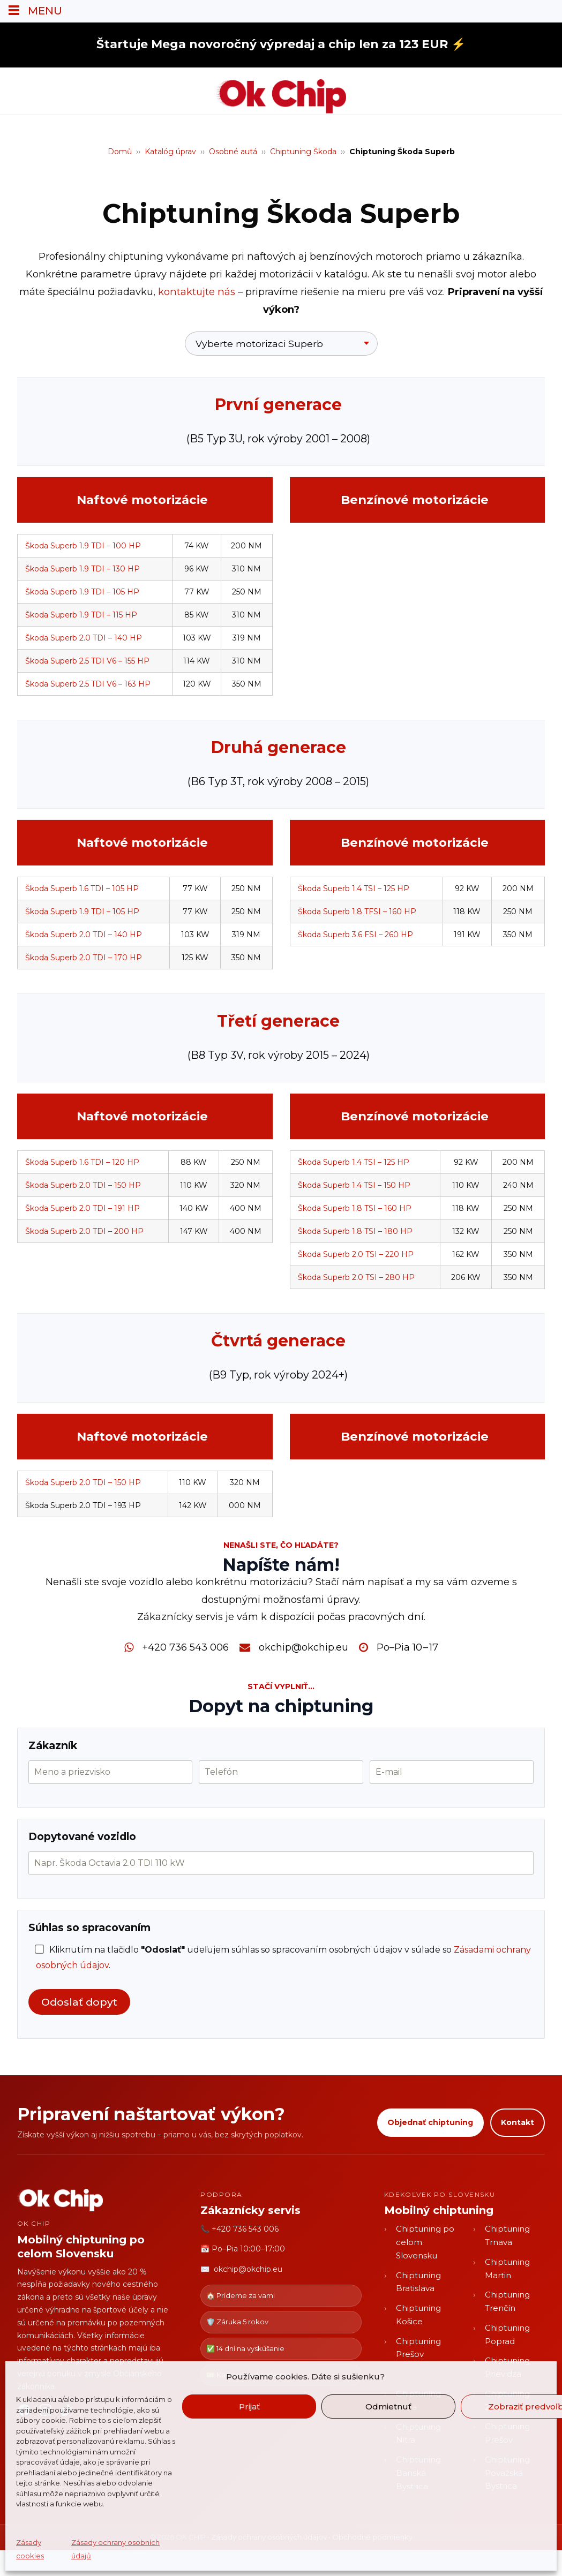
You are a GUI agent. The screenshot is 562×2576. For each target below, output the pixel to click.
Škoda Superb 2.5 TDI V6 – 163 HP (88, 684)
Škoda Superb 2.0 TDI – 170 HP (83, 957)
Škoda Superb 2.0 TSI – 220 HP (356, 1254)
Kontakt (517, 2122)
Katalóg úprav (170, 151)
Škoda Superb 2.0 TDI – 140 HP (83, 638)
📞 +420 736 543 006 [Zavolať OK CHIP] (239, 2229)
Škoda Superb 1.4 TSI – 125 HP (353, 888)
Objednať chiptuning (430, 2122)
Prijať (249, 2406)
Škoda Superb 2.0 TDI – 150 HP (83, 1185)
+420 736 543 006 (185, 1647)
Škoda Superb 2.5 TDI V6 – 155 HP (87, 661)
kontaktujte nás (196, 291)
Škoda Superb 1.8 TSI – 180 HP (355, 1231)
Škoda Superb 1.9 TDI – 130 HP (82, 569)
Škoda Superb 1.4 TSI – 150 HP (354, 1185)
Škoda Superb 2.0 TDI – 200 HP (84, 1231)
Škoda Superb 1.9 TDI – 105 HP (82, 592)
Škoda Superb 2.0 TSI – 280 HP (356, 1277)
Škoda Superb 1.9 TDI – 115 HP (81, 615)
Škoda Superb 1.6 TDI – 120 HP (82, 1162)
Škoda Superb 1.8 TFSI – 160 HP (357, 911)
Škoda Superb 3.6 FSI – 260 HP (355, 934)
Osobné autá (233, 151)
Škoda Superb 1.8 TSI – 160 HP (354, 1208)
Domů (120, 151)
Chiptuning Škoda (303, 151)
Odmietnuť (388, 2406)
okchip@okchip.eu (303, 1647)
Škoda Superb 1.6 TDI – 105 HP (82, 888)
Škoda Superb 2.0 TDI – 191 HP (82, 1208)
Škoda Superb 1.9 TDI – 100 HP (83, 546)
